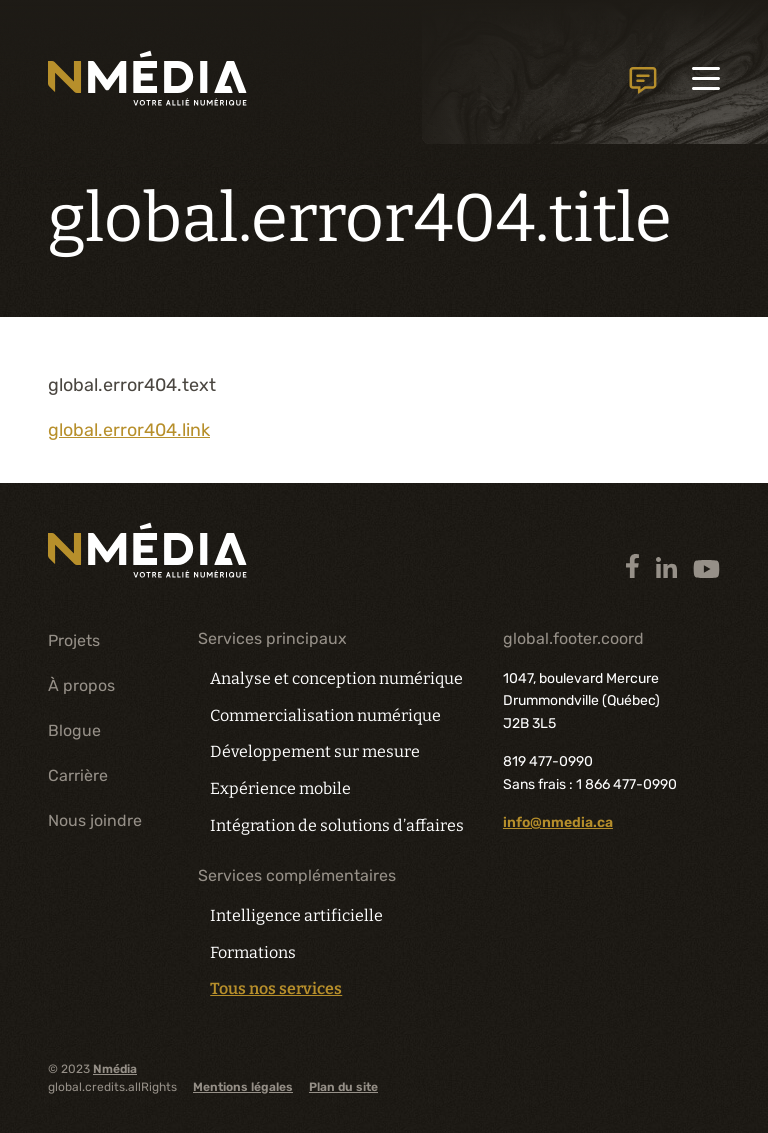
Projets (74, 640)
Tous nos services (276, 989)
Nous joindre (95, 819)
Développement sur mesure (314, 751)
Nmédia (115, 1069)
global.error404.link (129, 430)
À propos (81, 685)
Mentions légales (243, 1087)
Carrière (78, 775)
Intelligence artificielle (296, 915)
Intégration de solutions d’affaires (336, 825)
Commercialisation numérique (325, 715)
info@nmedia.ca (558, 822)
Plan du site (343, 1087)
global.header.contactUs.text (642, 80)
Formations (253, 952)
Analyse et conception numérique (336, 678)
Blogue (74, 730)
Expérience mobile (280, 788)
